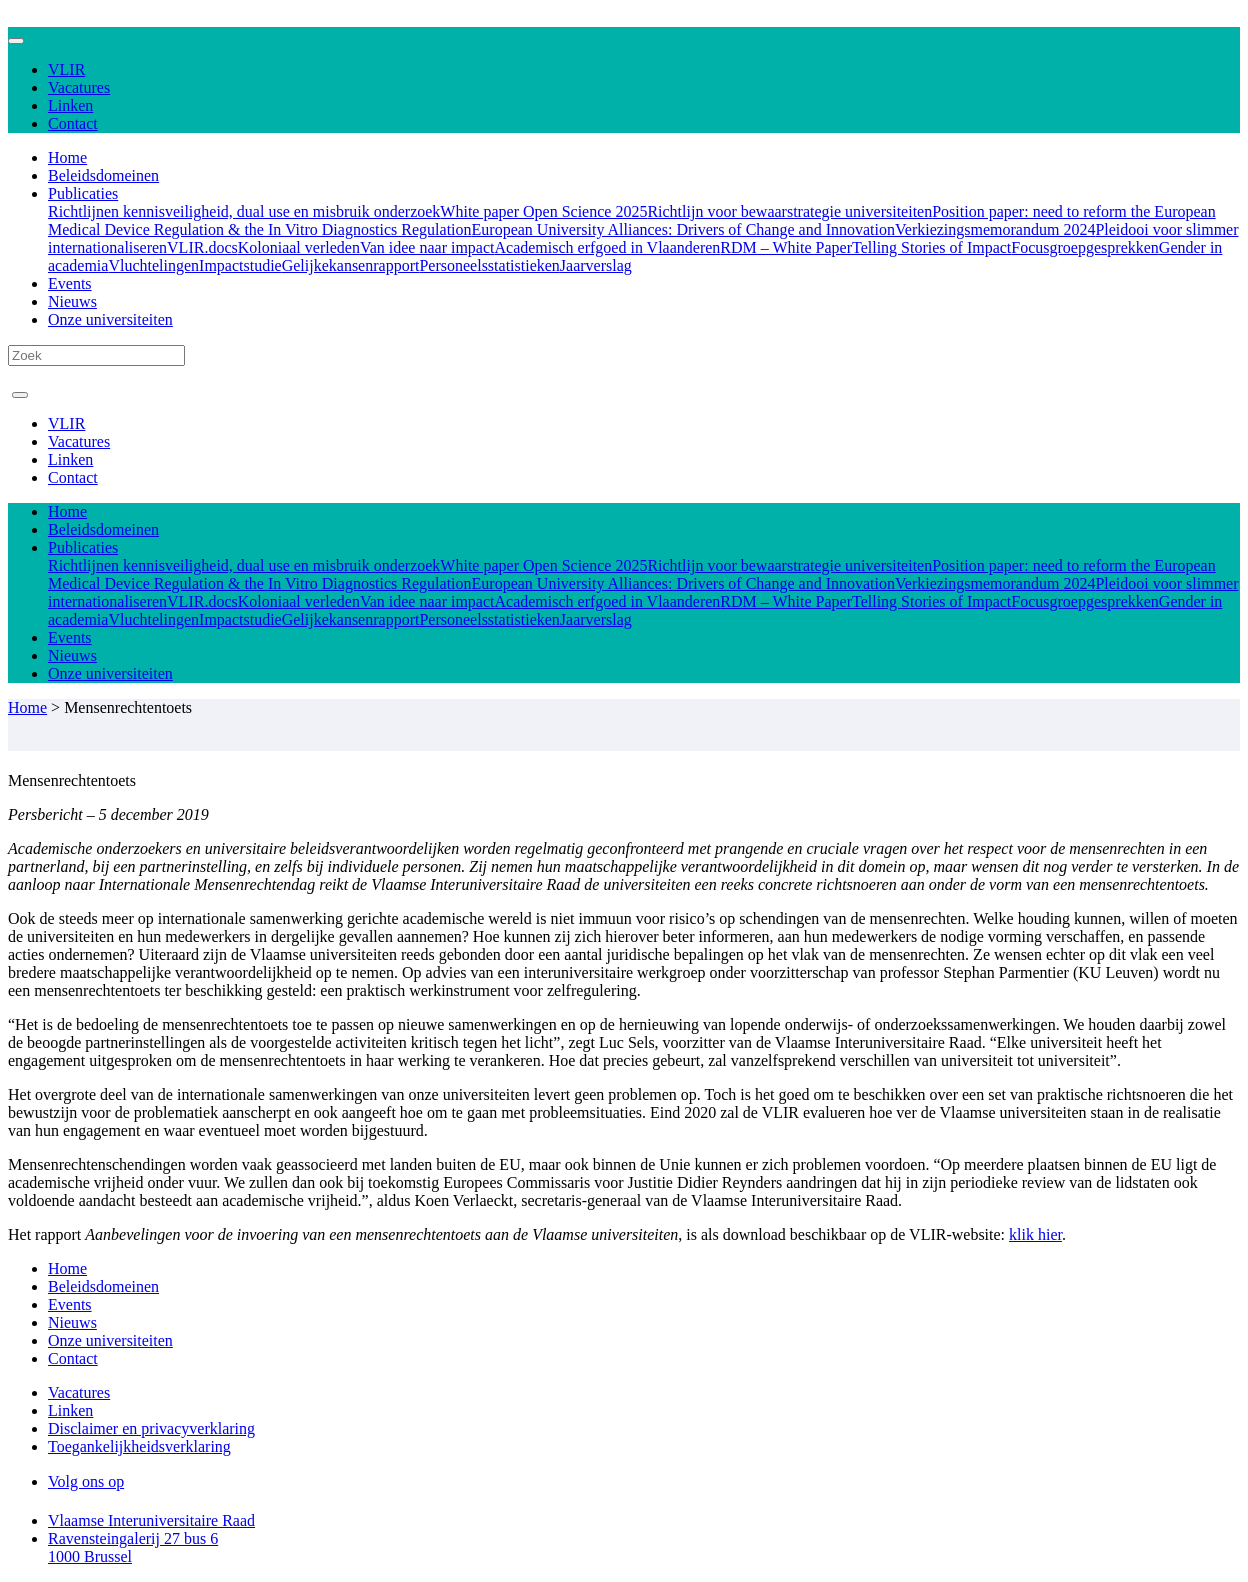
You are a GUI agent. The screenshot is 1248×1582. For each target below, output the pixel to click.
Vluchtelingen (153, 265)
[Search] (96, 355)
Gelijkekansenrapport (351, 265)
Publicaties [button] (83, 193)
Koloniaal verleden (299, 247)
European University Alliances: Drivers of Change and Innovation (683, 229)
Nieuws (72, 301)
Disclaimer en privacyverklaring (151, 1428)
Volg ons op (86, 1481)
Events (70, 283)
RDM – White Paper (786, 247)
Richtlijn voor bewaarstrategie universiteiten (789, 211)
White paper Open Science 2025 (543, 211)
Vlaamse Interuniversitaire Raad (151, 1520)
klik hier (1035, 1234)
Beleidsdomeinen (103, 175)
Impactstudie (240, 265)
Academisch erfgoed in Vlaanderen (608, 247)
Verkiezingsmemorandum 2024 (995, 229)
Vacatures (79, 87)
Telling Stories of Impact (931, 247)
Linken (70, 105)
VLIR (66, 69)
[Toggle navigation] (16, 41)
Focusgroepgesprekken (1085, 247)
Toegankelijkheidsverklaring (139, 1446)
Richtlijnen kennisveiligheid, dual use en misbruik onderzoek (244, 211)
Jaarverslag (596, 265)
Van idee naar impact (427, 247)
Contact (73, 123)
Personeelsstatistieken (489, 265)
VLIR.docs (202, 247)
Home (67, 157)
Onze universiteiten (110, 319)
